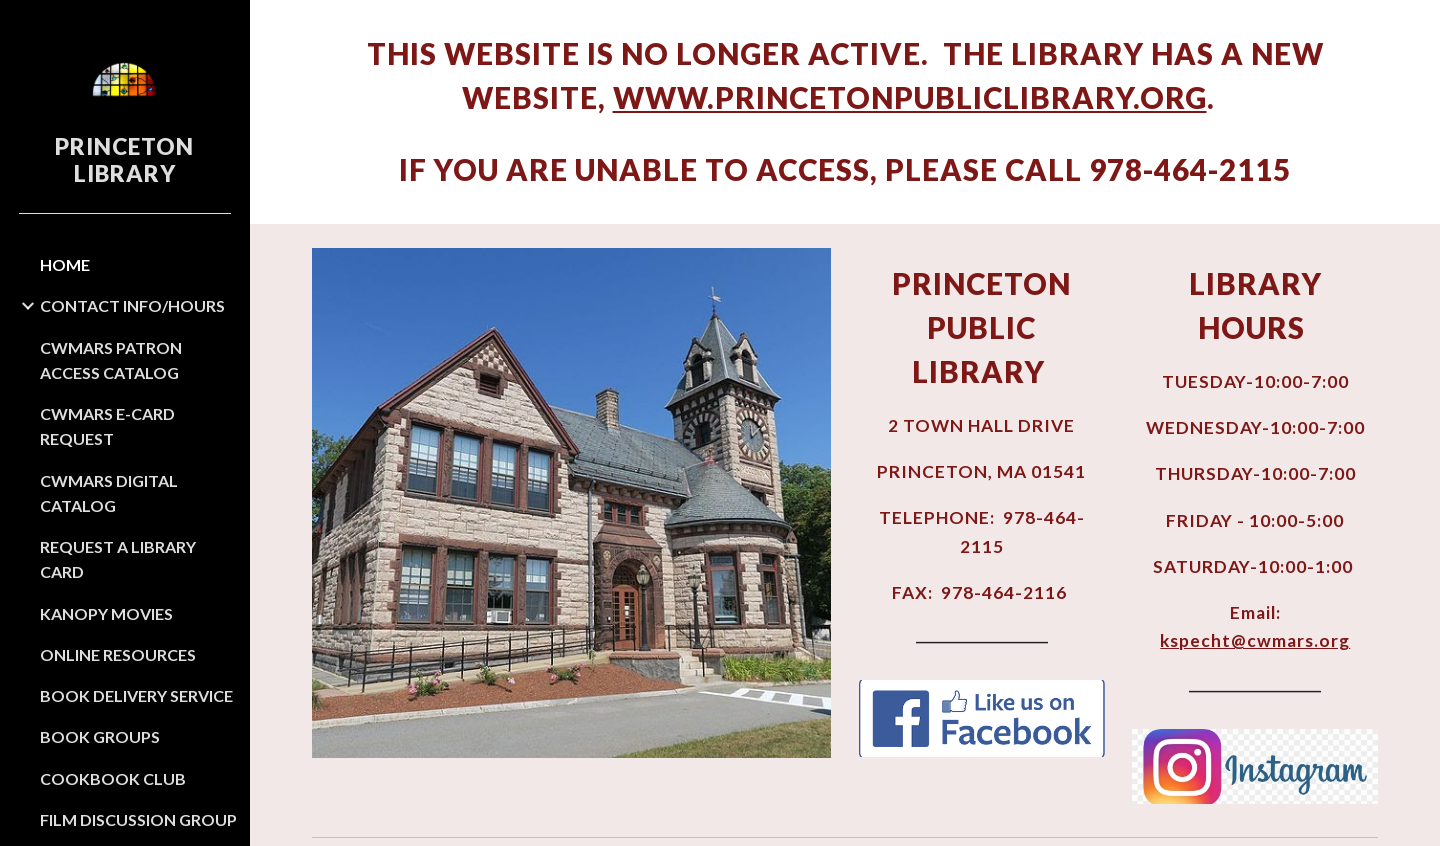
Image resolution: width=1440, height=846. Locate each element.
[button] (1416, 28)
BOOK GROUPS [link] (100, 736)
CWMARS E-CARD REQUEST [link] (107, 426)
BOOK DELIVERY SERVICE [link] (136, 695)
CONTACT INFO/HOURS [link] (132, 305)
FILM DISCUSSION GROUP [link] (138, 819)
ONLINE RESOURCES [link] (118, 654)
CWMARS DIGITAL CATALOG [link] (109, 493)
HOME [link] (65, 264)
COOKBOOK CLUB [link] (113, 778)
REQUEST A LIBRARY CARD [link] (118, 559)
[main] (845, 112)
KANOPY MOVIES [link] (106, 613)
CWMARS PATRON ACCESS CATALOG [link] (111, 360)
